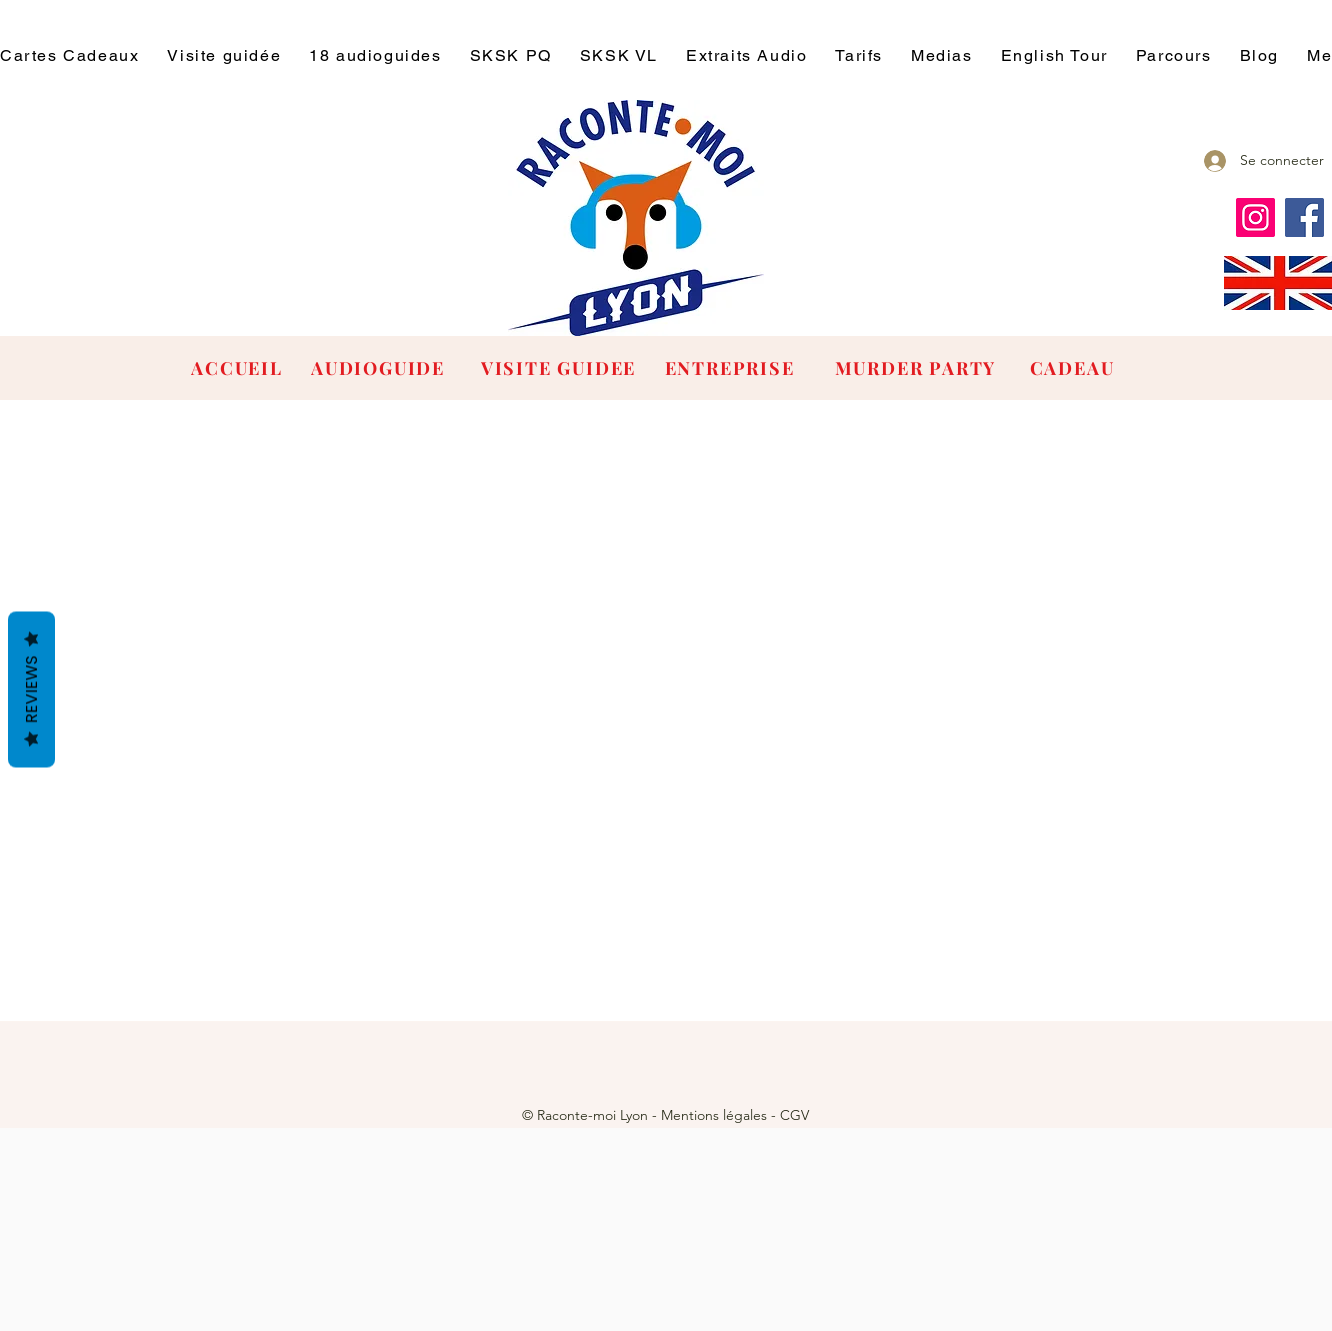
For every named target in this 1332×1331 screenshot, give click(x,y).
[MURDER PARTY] (917, 368)
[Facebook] (1304, 217)
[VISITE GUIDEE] (560, 368)
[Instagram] (1255, 217)
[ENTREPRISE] (731, 368)
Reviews (31, 689)
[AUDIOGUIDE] (380, 368)
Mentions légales (714, 1115)
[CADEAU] (1074, 368)
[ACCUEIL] (239, 368)
